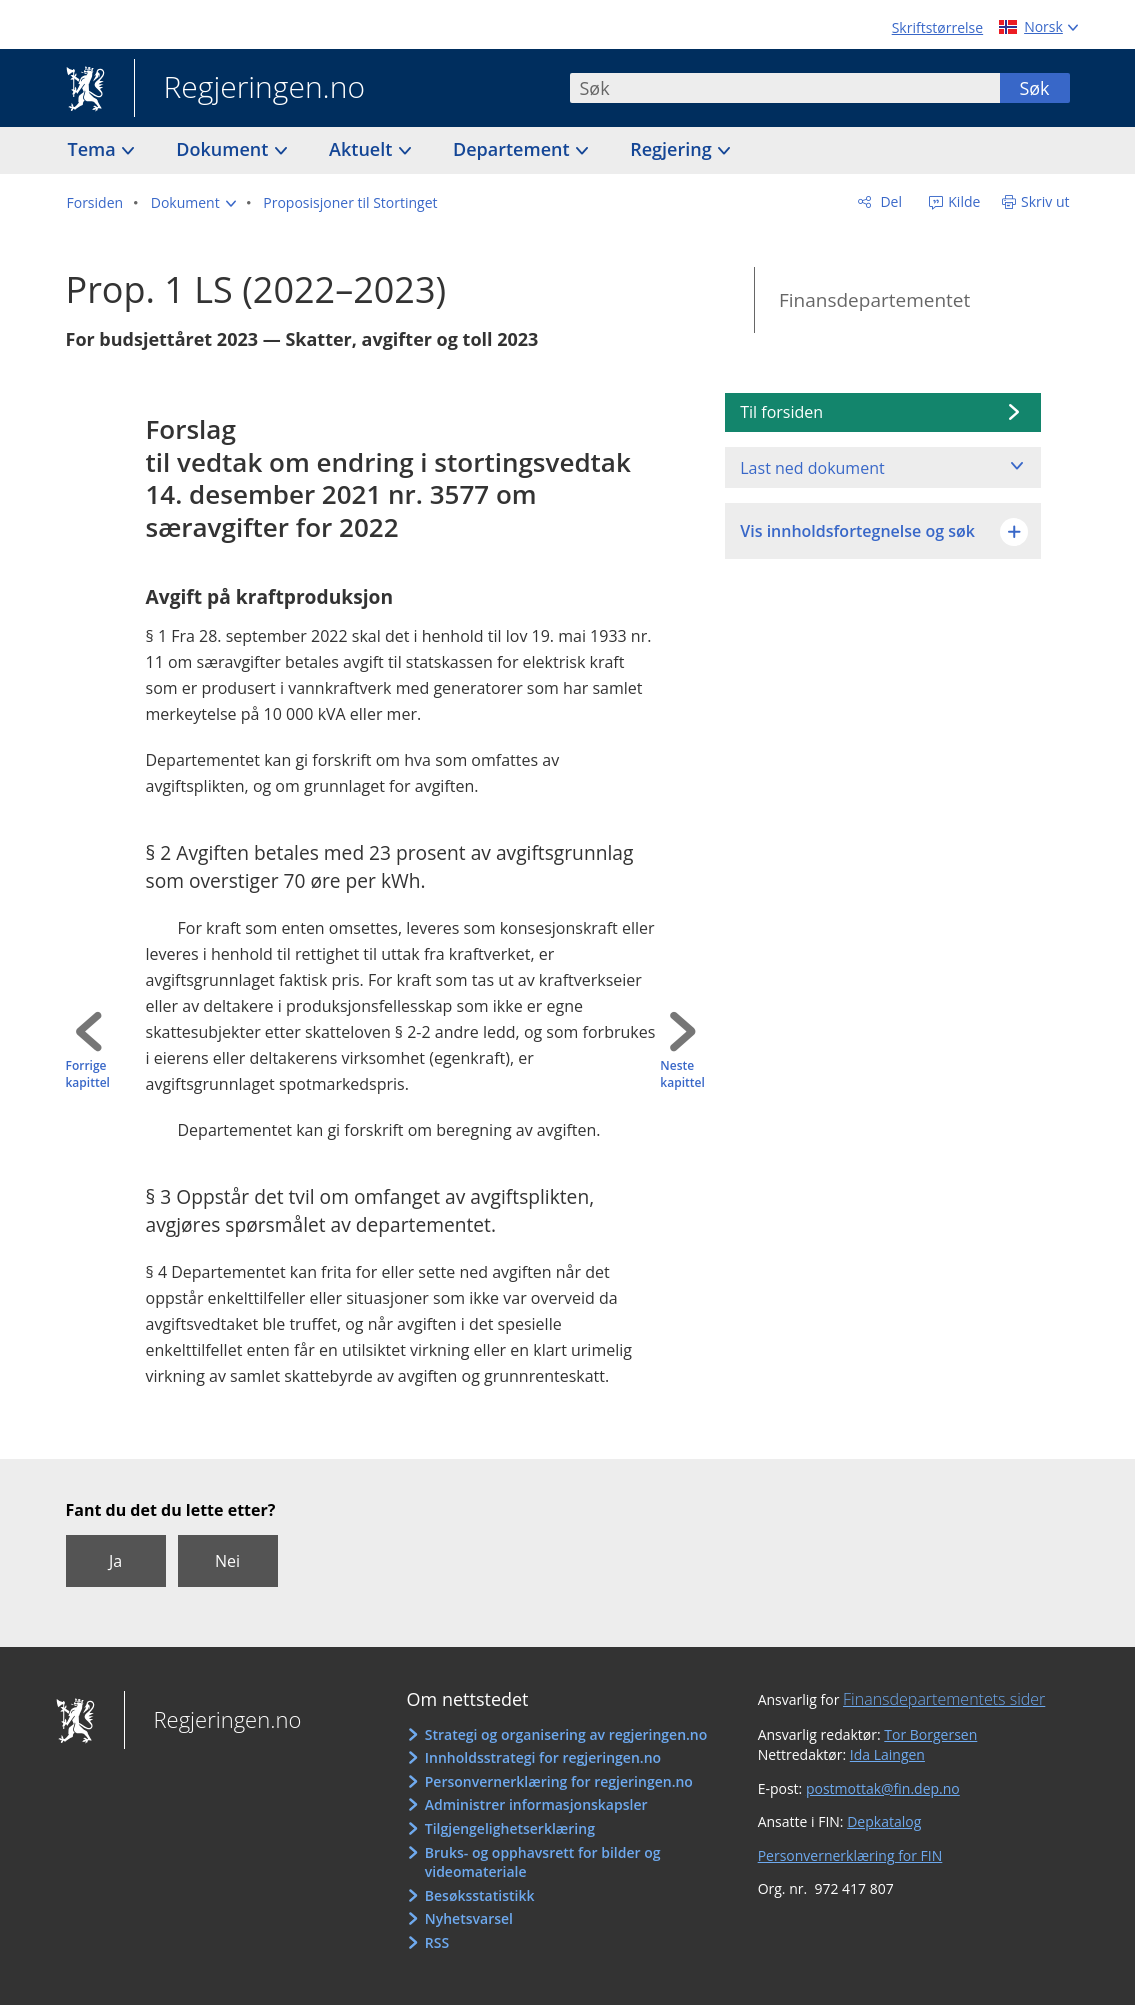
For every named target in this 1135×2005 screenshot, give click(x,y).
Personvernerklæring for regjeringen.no (559, 1781)
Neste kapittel (682, 1074)
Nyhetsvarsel (469, 1918)
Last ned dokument (812, 468)
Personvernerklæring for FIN (850, 1855)
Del (889, 201)
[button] (193, 203)
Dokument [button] (224, 149)
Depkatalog (884, 1821)
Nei (227, 1561)
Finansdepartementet (874, 300)
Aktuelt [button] (363, 149)
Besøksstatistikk (480, 1895)
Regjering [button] (673, 149)
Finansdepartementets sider (944, 1699)
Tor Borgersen (930, 1734)
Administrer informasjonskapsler (536, 1804)
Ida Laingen (887, 1754)
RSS (437, 1942)
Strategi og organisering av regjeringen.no (566, 1734)
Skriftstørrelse (937, 27)
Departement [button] (513, 149)
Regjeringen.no (250, 89)
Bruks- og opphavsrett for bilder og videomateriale (543, 1862)
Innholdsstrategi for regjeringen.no (543, 1757)
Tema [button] (94, 149)
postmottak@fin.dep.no (883, 1788)
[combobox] (785, 88)
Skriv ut (1045, 201)
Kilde (963, 201)
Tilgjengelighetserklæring (510, 1828)
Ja (115, 1561)
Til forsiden (781, 412)
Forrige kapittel (88, 1074)
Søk (1034, 88)
